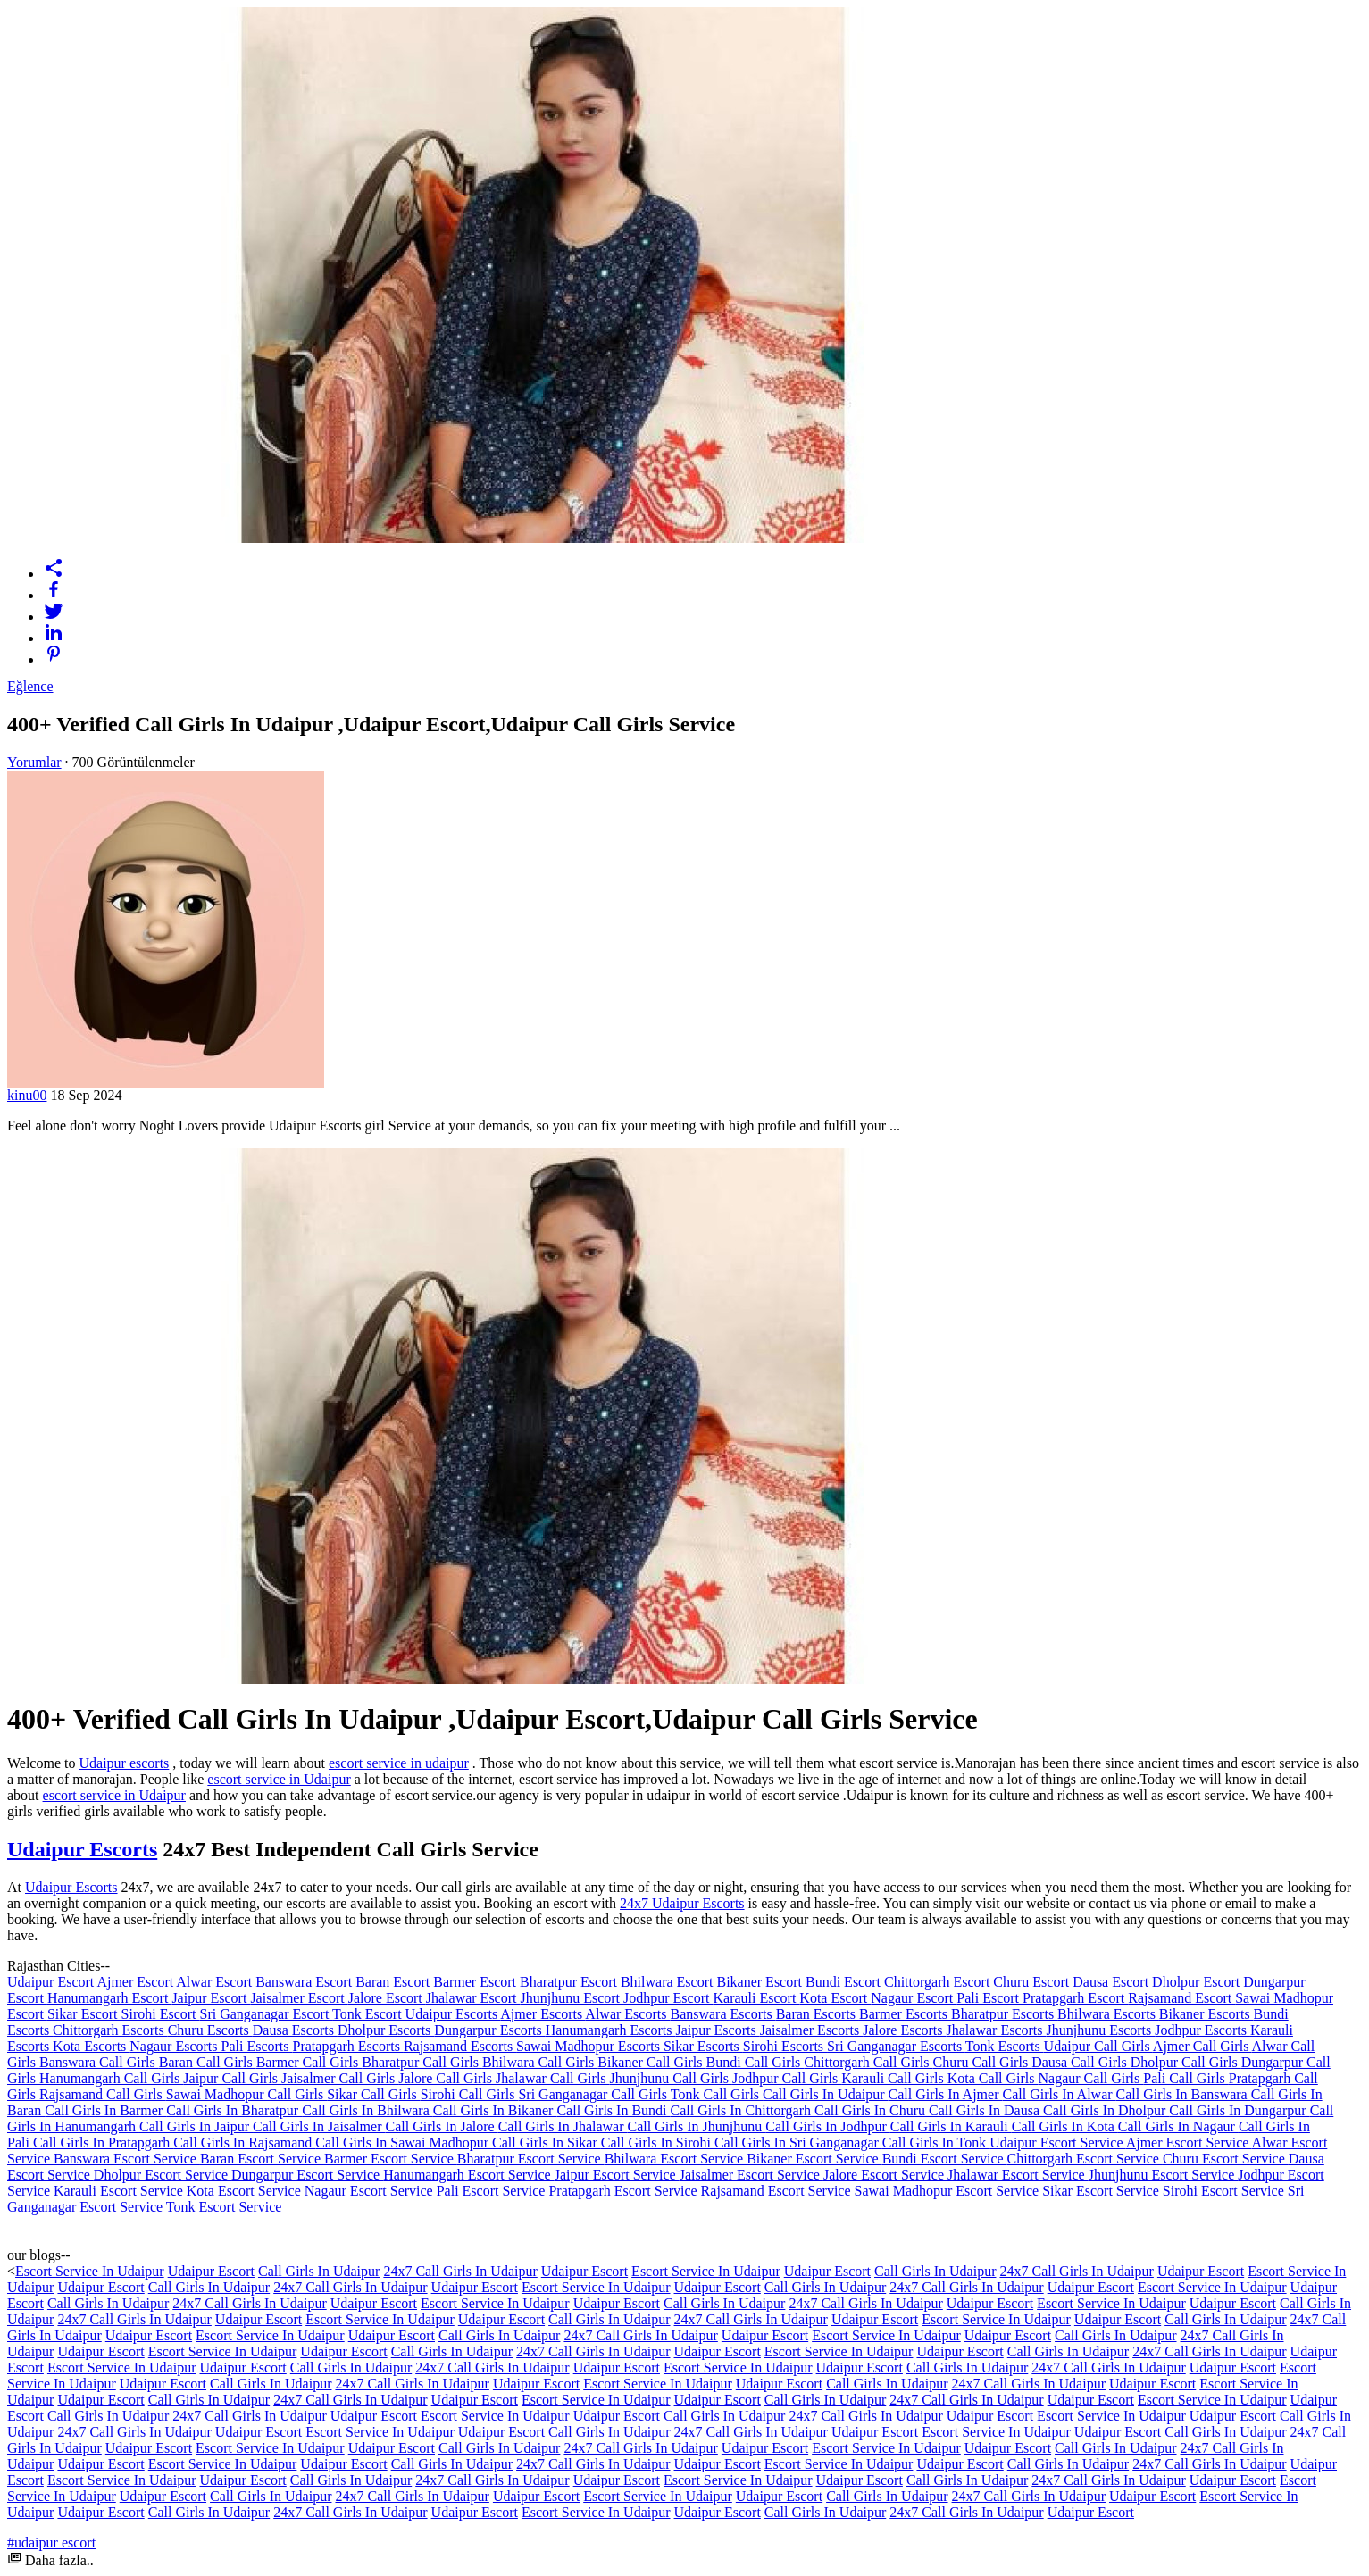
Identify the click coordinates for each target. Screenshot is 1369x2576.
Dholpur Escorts (386, 2030)
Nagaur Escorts (175, 2046)
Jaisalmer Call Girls (339, 2078)
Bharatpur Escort (570, 1981)
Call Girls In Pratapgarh (103, 2142)
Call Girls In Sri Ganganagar (798, 2142)
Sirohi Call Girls (470, 2094)
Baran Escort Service (262, 2158)
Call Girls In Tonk (935, 2142)
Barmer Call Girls (309, 2062)
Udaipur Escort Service (1057, 2142)
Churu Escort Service (1226, 2158)
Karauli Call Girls (894, 2078)
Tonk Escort (368, 2014)
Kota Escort (835, 1997)
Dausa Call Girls (1081, 2062)
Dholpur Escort (1197, 1981)
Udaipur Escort (51, 1981)
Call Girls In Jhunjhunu (697, 2126)
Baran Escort (394, 1981)
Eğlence (30, 686)
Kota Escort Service (246, 2190)
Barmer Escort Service (390, 2158)
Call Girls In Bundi (613, 2110)
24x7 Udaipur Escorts (682, 1903)
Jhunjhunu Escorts (1101, 2030)
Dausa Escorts (295, 2030)
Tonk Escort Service (224, 2206)
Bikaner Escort (761, 1981)
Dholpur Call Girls (1186, 2062)
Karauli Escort (756, 1997)
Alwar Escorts (627, 2014)
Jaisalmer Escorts (812, 2030)
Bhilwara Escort (669, 1981)
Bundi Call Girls (755, 2062)
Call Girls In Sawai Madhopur (403, 2142)
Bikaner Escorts (1206, 2014)
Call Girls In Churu (871, 2110)
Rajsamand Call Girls (102, 2094)
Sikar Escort (84, 2014)
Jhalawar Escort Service (1018, 2174)
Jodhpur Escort (668, 1997)
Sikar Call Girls (373, 2094)
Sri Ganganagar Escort (266, 2014)
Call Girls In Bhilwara (367, 2110)
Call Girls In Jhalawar (563, 2126)
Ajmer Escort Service (1189, 2142)
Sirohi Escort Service (1225, 2190)
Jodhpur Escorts (1202, 2030)
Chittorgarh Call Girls (868, 2062)
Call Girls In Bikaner (495, 2110)
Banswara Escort (305, 1981)
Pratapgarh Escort (1075, 1997)
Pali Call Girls (1186, 2078)
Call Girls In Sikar (546, 2142)
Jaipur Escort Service (617, 2174)
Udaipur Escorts (82, 1849)
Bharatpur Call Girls (422, 2062)
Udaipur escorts (124, 1763)
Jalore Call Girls (447, 2078)
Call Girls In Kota (1065, 2126)
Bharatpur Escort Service (531, 2158)
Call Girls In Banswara (1183, 2094)
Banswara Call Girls (99, 2062)
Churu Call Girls (981, 2062)
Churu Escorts (210, 2030)
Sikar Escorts (703, 2046)
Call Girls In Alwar (1058, 2094)
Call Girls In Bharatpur (234, 2110)
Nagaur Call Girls (1091, 2078)
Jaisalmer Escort (298, 1997)
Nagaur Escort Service (371, 2190)
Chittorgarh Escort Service (1085, 2158)
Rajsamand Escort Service (778, 2190)
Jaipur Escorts (717, 2030)
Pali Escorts (257, 2046)
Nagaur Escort (913, 1997)
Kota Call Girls (993, 2078)
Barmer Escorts (905, 2014)
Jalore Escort (387, 1997)
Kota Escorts (91, 2046)
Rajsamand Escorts (460, 2046)
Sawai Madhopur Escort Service (949, 2190)
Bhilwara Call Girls (539, 2062)
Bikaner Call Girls (651, 2062)
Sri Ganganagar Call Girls (594, 2094)
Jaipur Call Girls (232, 2078)
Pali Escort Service (493, 2190)
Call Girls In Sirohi (657, 2142)
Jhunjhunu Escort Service (1164, 2174)
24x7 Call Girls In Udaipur (460, 2271)
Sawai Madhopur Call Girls (246, 2094)
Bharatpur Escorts (1004, 2014)
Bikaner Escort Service (814, 2158)
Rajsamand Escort (1181, 1997)
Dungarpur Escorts (489, 2030)
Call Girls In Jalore (441, 2126)
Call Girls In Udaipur (825, 2094)
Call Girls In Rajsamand (244, 2142)
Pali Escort (989, 1997)
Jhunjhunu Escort (571, 1997)
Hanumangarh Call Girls (111, 2078)
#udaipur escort (51, 2542)
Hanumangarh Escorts (611, 2030)
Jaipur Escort (210, 1997)
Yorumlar (34, 762)
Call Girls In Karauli (951, 2126)
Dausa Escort (1112, 1981)
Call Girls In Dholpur (1106, 2110)
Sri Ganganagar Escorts (896, 2046)
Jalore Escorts (904, 2030)
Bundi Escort (845, 1981)
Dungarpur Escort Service (307, 2174)
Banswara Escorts (722, 2014)
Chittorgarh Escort (938, 1981)
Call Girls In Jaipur (196, 2126)
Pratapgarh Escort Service (624, 2190)
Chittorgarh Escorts (110, 2030)
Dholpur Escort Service (162, 2174)
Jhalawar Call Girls (553, 2078)
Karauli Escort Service (120, 2190)
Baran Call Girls (207, 2062)
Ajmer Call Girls (1202, 2046)
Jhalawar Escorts (997, 2030)
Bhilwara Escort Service (676, 2158)
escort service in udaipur (399, 1763)
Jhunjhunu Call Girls (671, 2078)
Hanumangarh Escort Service (468, 2174)
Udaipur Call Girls (1098, 2046)
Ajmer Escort (136, 1981)
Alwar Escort (215, 1981)
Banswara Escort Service (127, 2158)
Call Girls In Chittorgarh (742, 2110)
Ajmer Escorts (542, 2014)
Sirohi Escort (160, 2014)
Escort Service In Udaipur (89, 2271)
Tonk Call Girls (717, 2094)
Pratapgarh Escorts (348, 2046)
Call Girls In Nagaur (1178, 2126)
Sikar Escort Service (1102, 2190)
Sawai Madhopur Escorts (590, 2046)
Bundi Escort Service (944, 2158)
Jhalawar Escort (473, 1997)
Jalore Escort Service (885, 2174)
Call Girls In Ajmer (946, 2094)
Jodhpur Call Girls (786, 2078)
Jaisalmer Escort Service (751, 2174)
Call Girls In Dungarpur (1239, 2110)
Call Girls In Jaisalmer (319, 2126)
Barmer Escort (476, 1981)
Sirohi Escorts (785, 2046)
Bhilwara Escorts (1108, 2014)
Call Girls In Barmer (105, 2110)
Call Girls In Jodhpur (827, 2126)
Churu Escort (1033, 1981)
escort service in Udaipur (278, 1779)
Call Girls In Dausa (986, 2110)
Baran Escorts (817, 2014)
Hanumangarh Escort (109, 1997)
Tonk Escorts (1004, 2046)
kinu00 (26, 1095)
